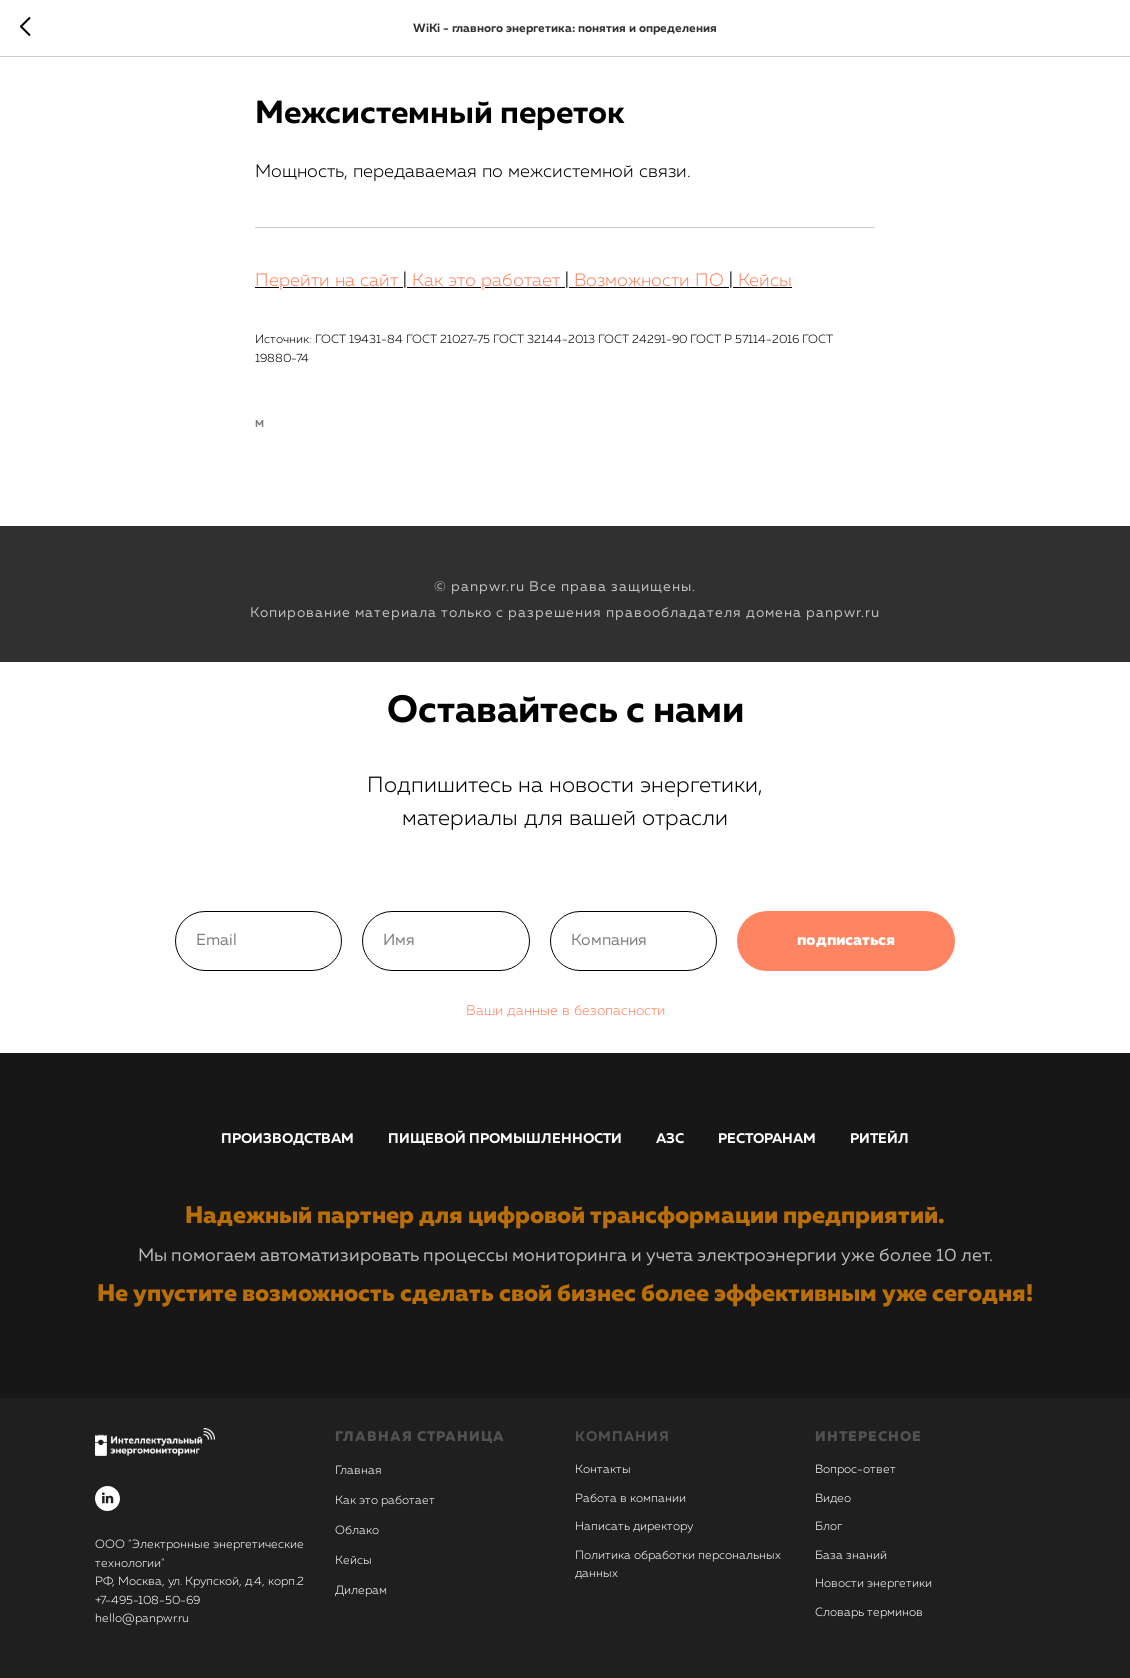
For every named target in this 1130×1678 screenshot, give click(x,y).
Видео (833, 1499)
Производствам (287, 1139)
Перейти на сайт (326, 281)
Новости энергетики (873, 1584)
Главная (358, 1471)
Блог (828, 1527)
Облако (357, 1531)
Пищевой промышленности (505, 1139)
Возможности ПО (649, 281)
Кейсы (765, 281)
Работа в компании (630, 1499)
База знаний (851, 1556)
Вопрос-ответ (855, 1470)
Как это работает (486, 281)
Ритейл (879, 1139)
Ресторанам (767, 1139)
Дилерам (361, 1591)
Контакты (603, 1470)
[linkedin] (107, 1498)
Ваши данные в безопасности (565, 1011)
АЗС (670, 1139)
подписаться (846, 941)
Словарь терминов (869, 1613)
